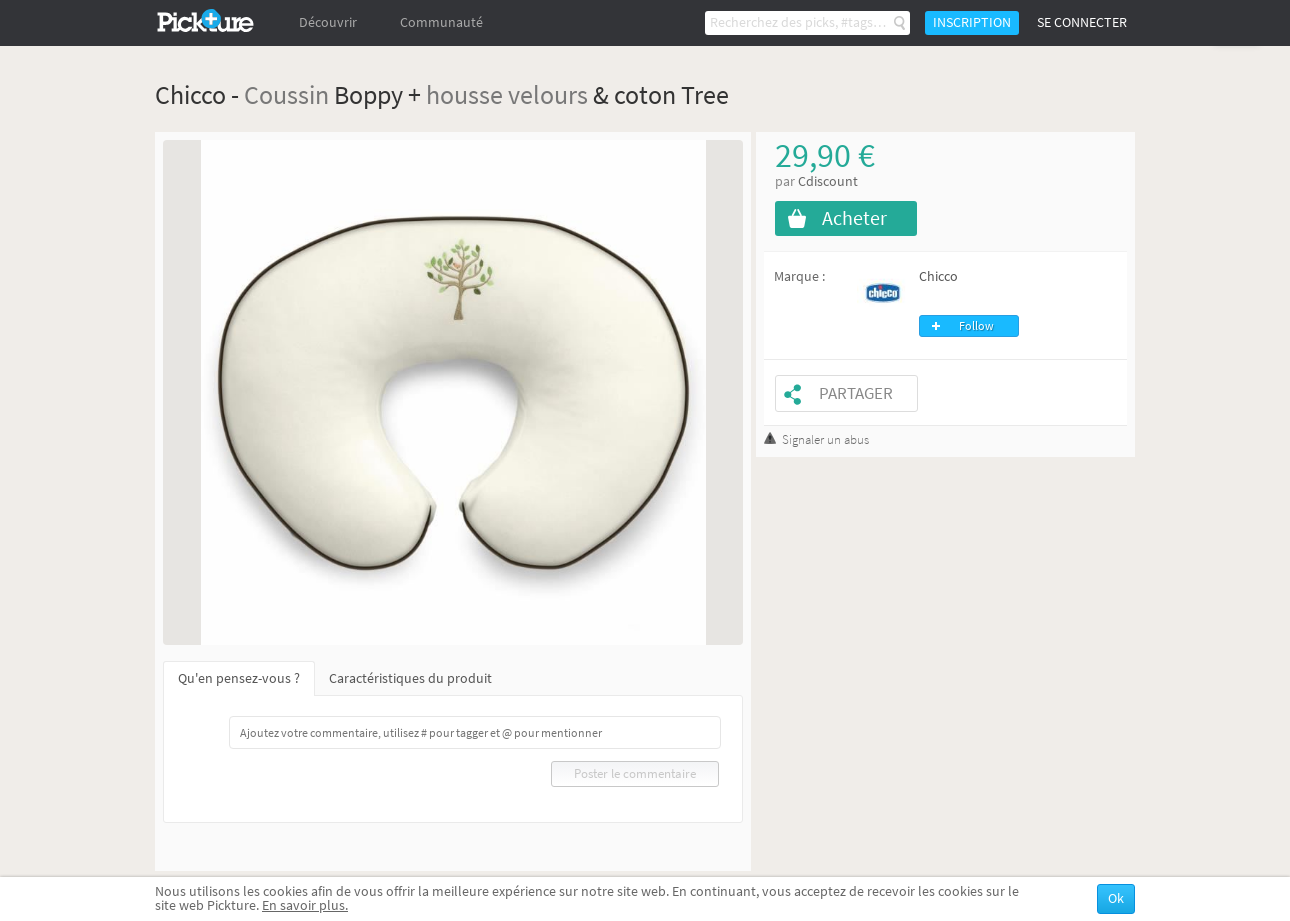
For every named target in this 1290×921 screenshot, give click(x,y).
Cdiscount (828, 181)
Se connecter (1082, 22)
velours (548, 94)
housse (464, 94)
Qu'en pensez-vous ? (239, 678)
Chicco (938, 276)
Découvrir (328, 22)
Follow (976, 326)
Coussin (286, 94)
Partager (856, 393)
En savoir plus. (305, 905)
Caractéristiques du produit (410, 678)
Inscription (972, 22)
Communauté (441, 22)
